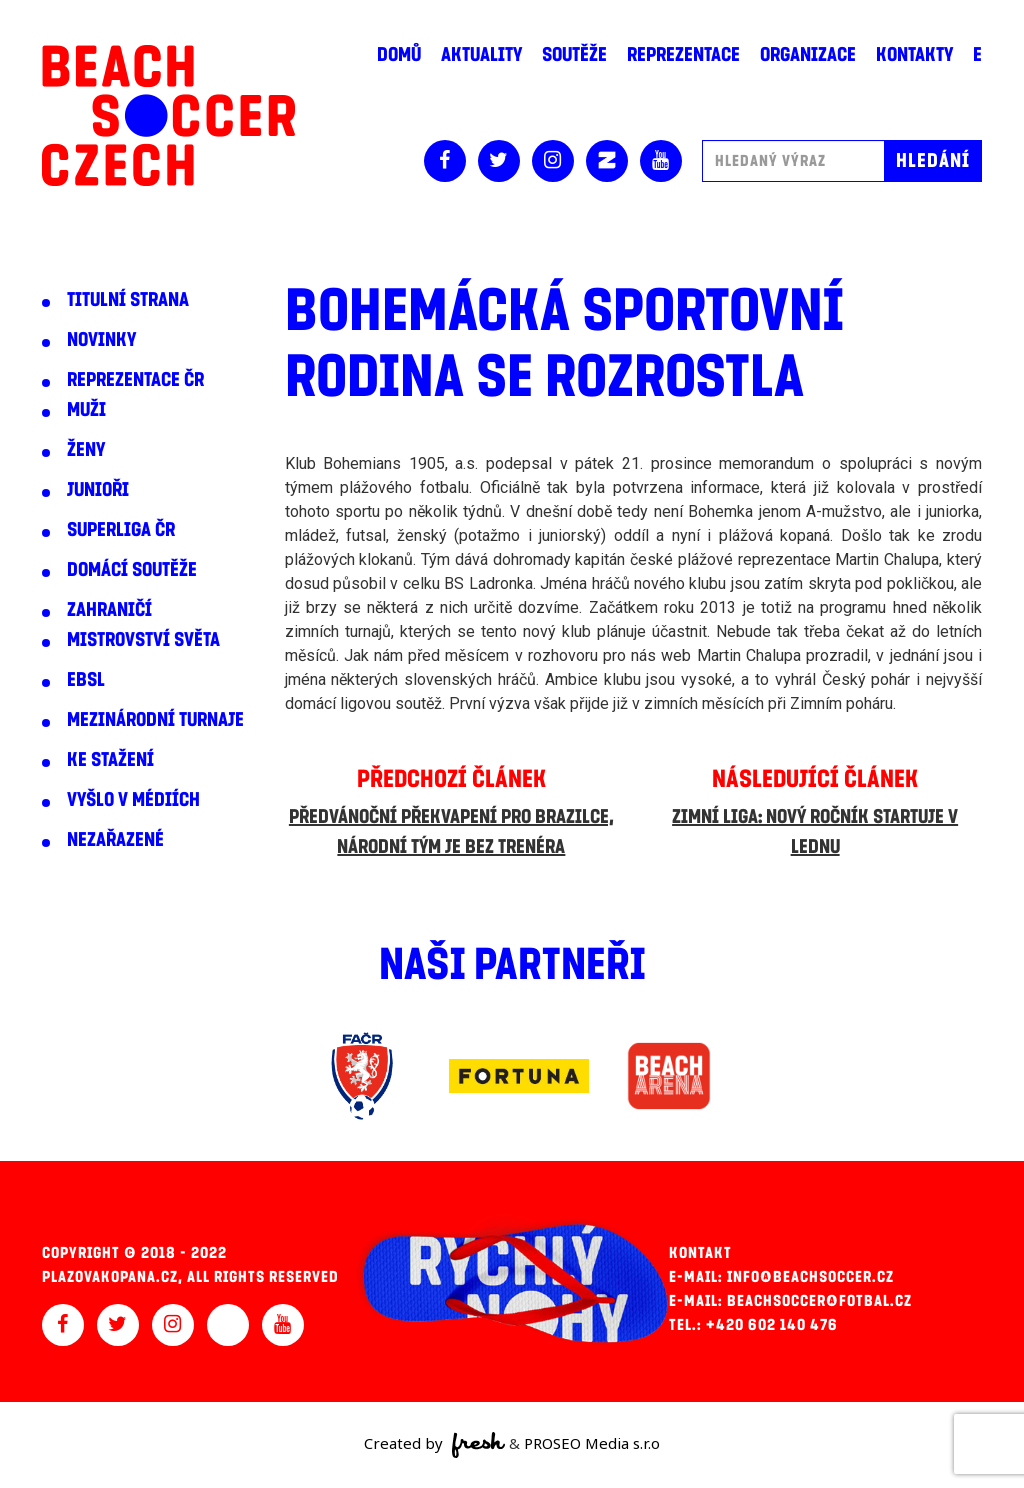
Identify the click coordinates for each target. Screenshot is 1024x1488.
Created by (434, 1445)
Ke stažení (110, 760)
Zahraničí (109, 610)
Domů (399, 55)
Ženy (86, 450)
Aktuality (481, 55)
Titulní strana (128, 300)
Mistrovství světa (143, 640)
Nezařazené (115, 840)
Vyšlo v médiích (133, 800)
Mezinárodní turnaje (155, 720)
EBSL (86, 680)
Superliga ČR (121, 530)
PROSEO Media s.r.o (592, 1443)
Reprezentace (683, 55)
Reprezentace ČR (135, 380)
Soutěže (574, 55)
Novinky (101, 340)
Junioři (98, 490)
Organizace (808, 55)
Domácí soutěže (132, 570)
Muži (86, 410)
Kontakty (914, 55)
